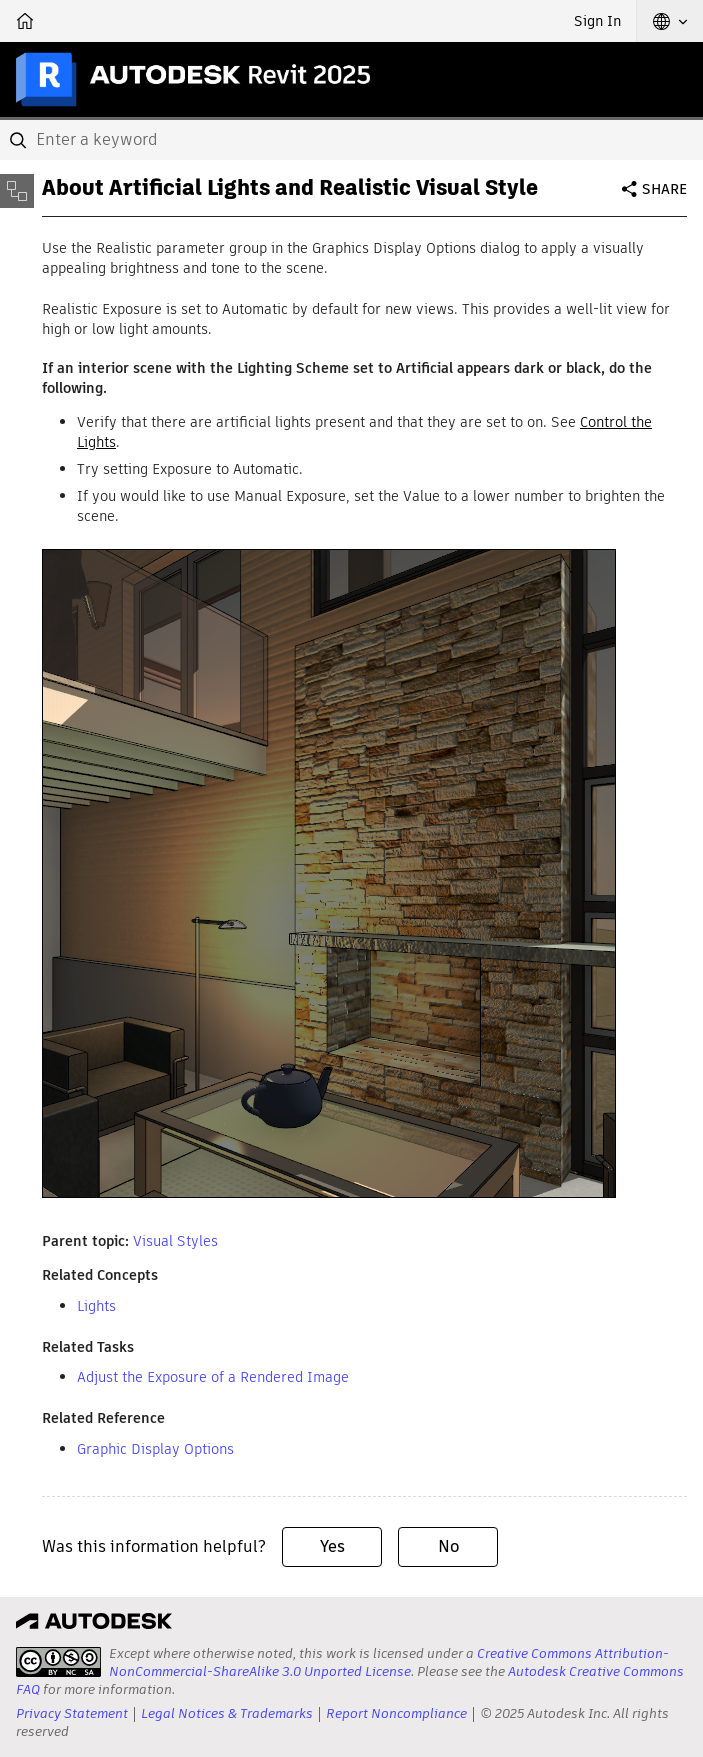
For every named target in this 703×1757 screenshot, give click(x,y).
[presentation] (58, 1662)
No (448, 1546)
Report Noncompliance (396, 1713)
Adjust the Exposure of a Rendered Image (213, 1377)
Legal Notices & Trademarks (227, 1713)
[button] (670, 21)
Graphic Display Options (155, 1449)
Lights (96, 1306)
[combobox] (351, 140)
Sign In (597, 21)
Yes (332, 1546)
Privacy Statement (72, 1713)
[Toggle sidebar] (17, 191)
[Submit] (20, 140)
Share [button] (664, 189)
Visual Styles (175, 1241)
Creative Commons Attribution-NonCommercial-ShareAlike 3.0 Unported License (389, 1662)
